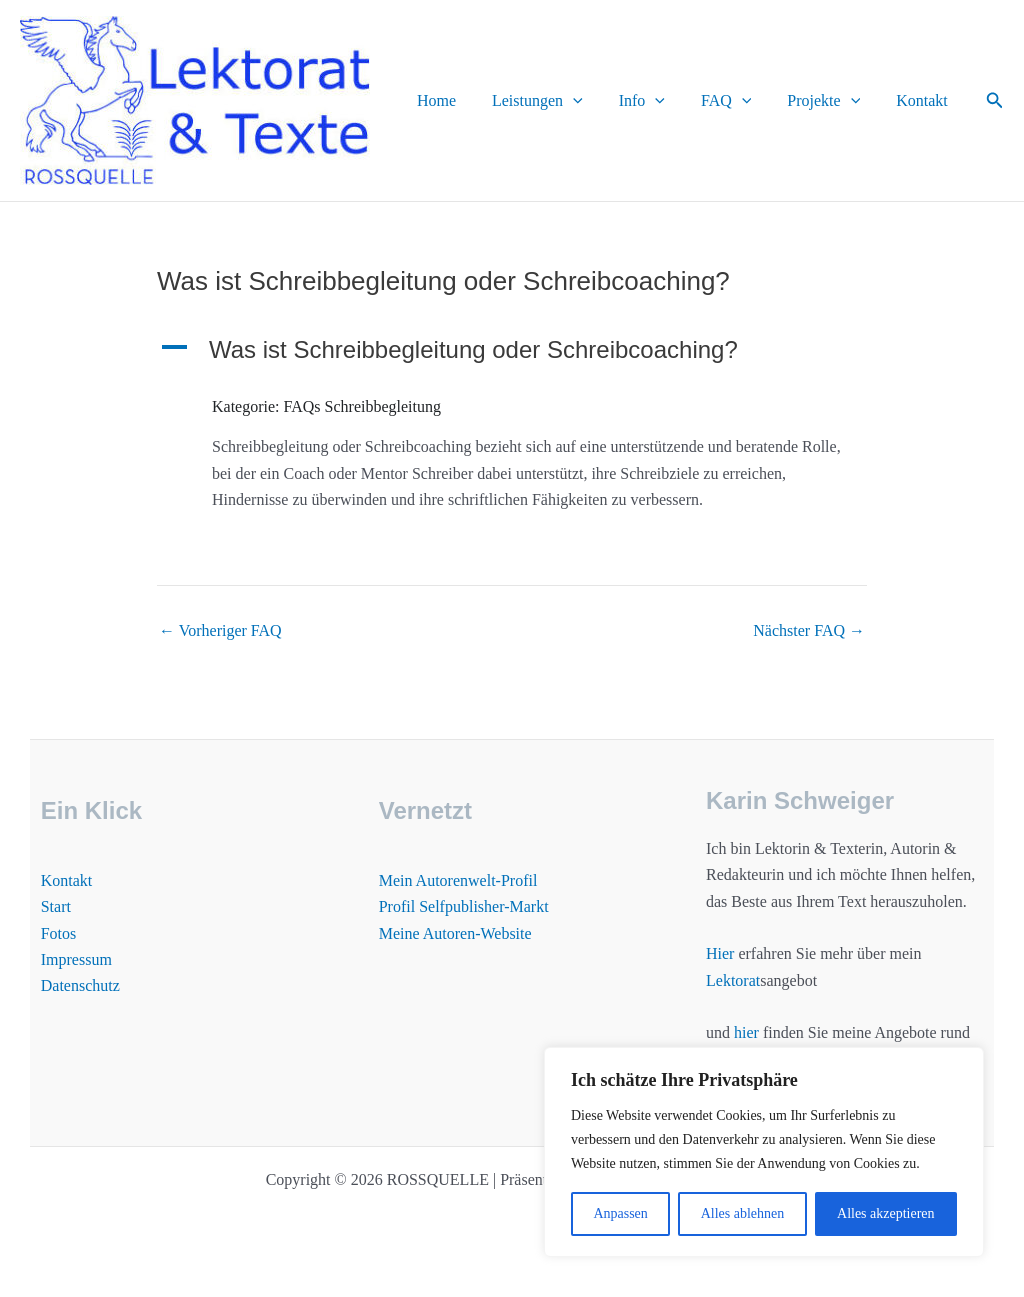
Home (458, 100)
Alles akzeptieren (886, 1213)
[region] (764, 1152)
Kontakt (924, 100)
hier (746, 1032)
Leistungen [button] (555, 101)
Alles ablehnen (743, 1213)
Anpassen (620, 1213)
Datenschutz (80, 985)
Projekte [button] (829, 101)
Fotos (59, 933)
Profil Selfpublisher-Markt (464, 906)
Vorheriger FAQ (220, 631)
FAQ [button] (736, 101)
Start (56, 906)
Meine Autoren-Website (455, 933)
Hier (720, 953)
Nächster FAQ (809, 631)
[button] (591, 101)
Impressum (76, 959)
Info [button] (656, 101)
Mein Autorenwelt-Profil (458, 880)
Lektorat (733, 980)
